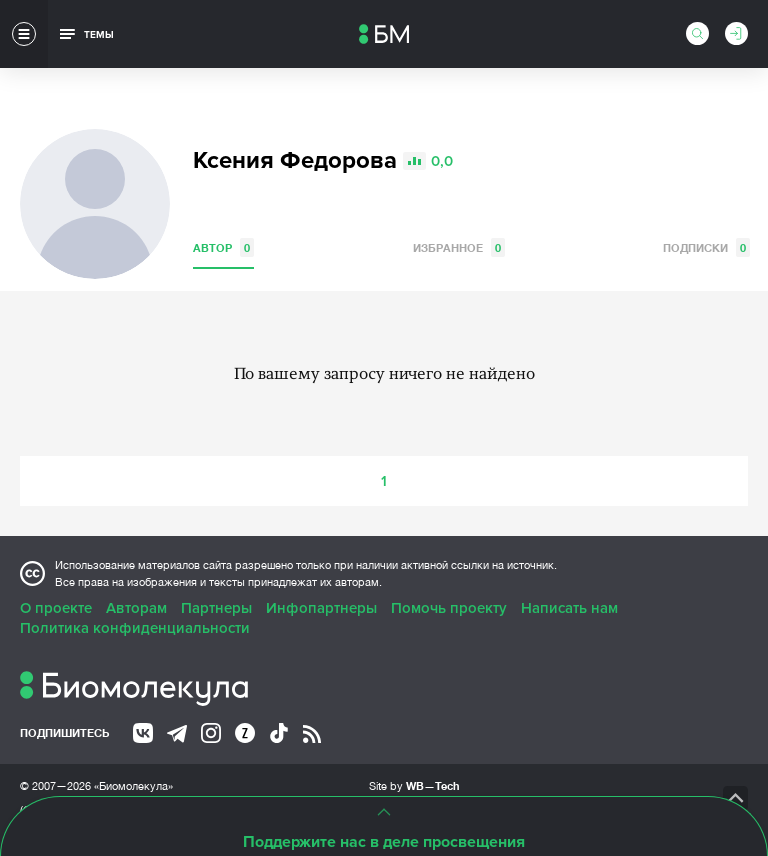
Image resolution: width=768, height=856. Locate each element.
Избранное (459, 247)
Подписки (706, 247)
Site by (414, 785)
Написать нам (569, 608)
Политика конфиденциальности (135, 628)
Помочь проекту (449, 608)
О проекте (56, 608)
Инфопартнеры (321, 608)
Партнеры (216, 608)
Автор (223, 247)
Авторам (136, 608)
